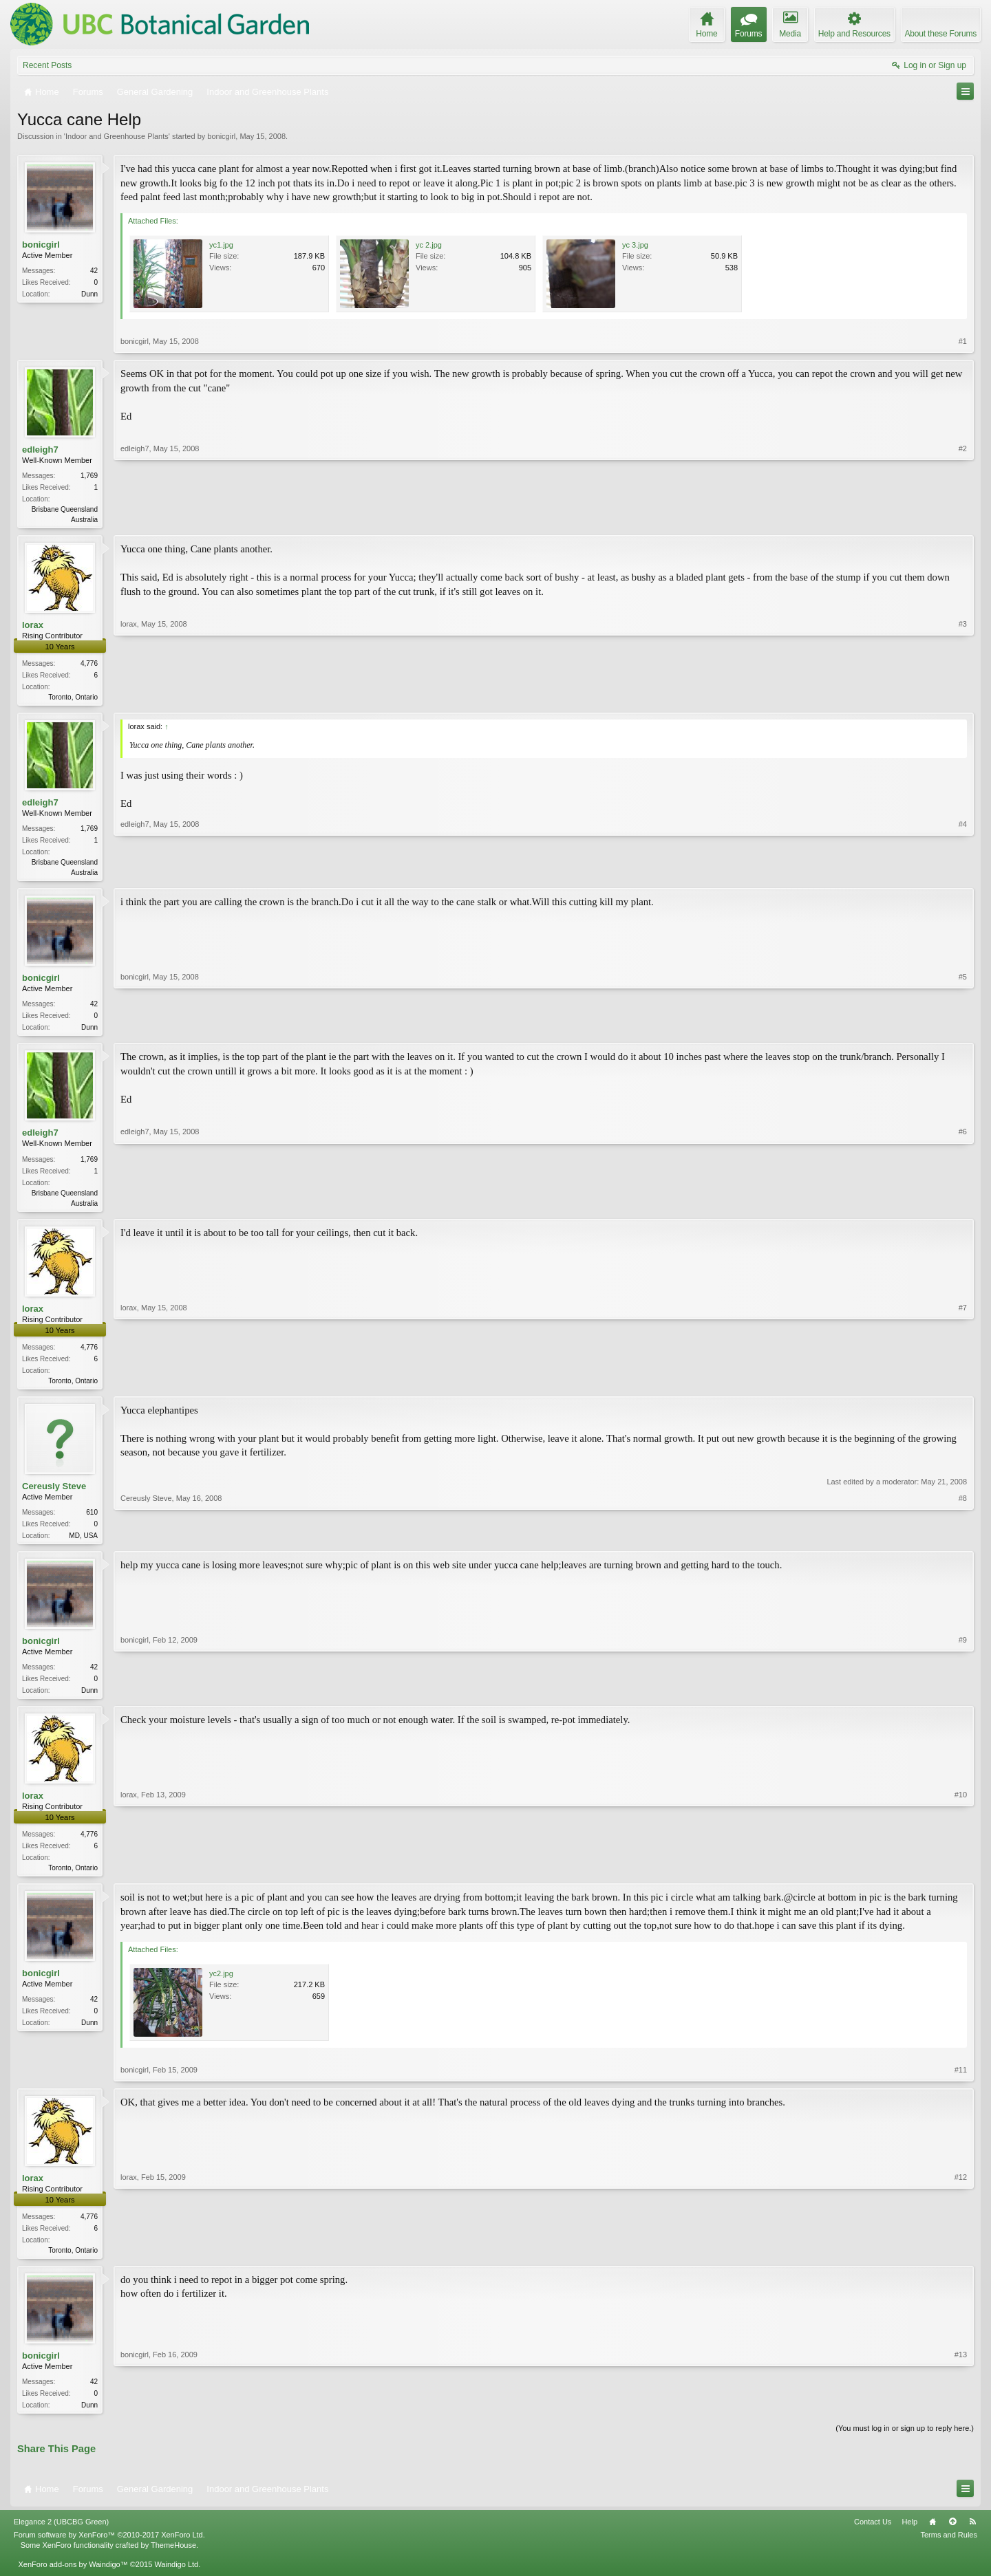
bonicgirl (221, 136)
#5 (963, 1029)
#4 (963, 873)
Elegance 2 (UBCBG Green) (61, 2536)
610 (92, 1520)
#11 (961, 2081)
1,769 (89, 475)
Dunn (89, 294)
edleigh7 (40, 449)
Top (952, 2536)
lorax (32, 626)
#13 (961, 2416)
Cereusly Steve (54, 1494)
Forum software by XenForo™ (109, 2549)
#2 (963, 518)
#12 (961, 2260)
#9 (963, 1697)
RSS (972, 2536)
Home (932, 2536)
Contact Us (872, 2536)
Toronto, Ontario (73, 698)
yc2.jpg (221, 1985)
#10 (961, 1876)
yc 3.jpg (635, 245)
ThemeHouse (173, 2559)
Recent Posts (47, 65)
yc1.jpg (221, 245)
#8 (963, 1541)
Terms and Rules (948, 2549)
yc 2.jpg (429, 245)
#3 (963, 697)
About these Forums (941, 34)
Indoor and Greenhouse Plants (117, 136)
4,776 (89, 665)
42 (94, 270)
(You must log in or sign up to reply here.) (904, 2442)
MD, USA (83, 1543)
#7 (963, 1385)
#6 (963, 1206)
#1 (963, 341)
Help (909, 2536)
